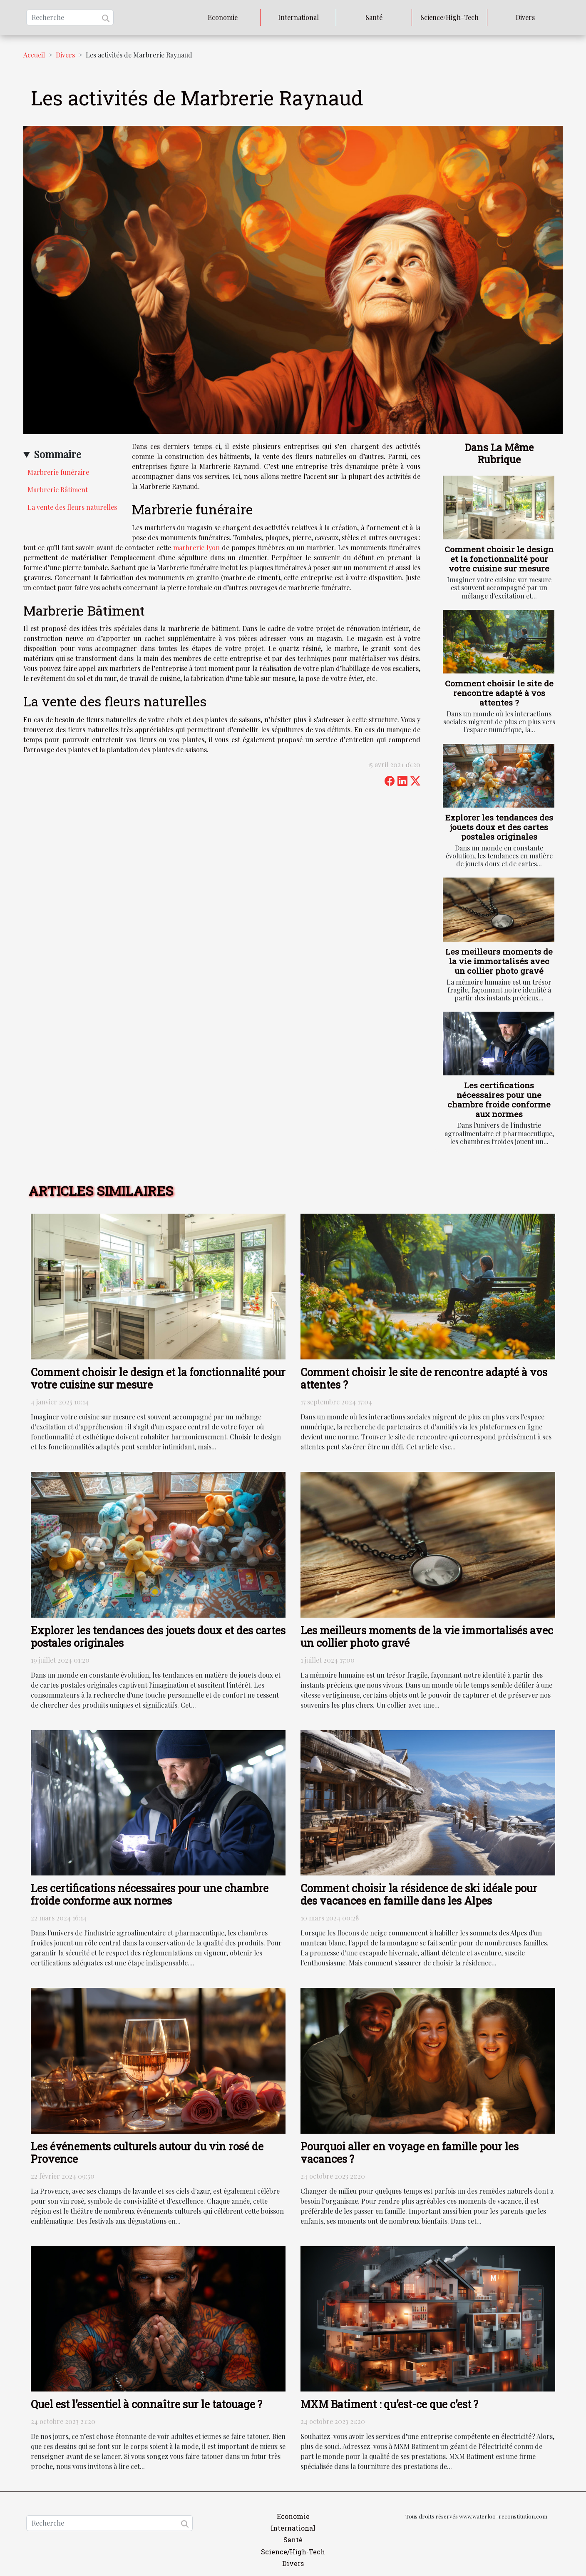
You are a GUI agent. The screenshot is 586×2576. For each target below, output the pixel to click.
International (298, 17)
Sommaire (57, 454)
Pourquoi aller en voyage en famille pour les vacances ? (409, 2153)
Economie (223, 17)
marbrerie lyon (197, 547)
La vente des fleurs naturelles (72, 507)
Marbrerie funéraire (58, 472)
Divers (525, 17)
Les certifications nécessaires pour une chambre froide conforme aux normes (499, 1099)
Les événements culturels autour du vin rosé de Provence (147, 2153)
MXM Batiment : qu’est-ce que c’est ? (389, 2404)
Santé (373, 17)
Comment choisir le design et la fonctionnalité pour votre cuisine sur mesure (499, 559)
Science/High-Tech (449, 17)
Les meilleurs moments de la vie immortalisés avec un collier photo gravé (499, 961)
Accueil (34, 54)
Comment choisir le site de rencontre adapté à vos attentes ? (499, 693)
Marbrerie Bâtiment (57, 489)
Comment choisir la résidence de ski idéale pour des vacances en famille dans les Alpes (418, 1894)
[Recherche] (70, 17)
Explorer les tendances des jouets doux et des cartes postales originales (499, 827)
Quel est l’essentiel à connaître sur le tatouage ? (146, 2404)
